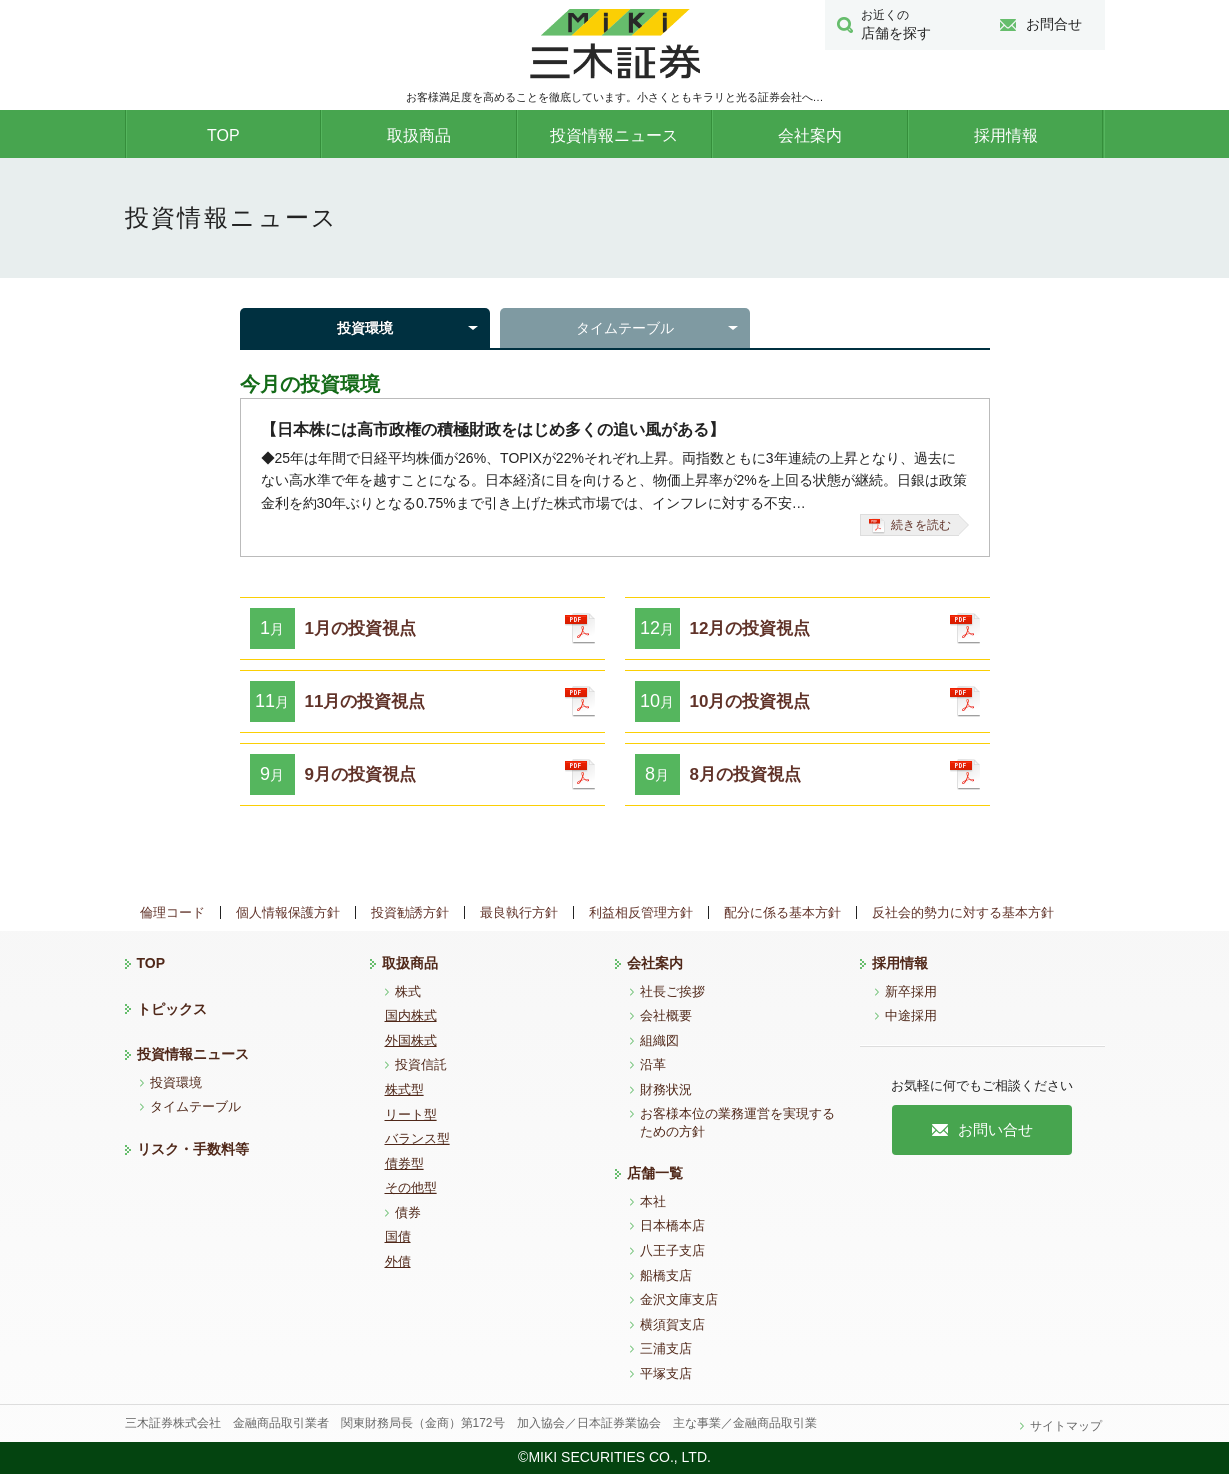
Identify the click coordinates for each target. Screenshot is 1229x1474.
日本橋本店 (672, 1225)
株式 (408, 991)
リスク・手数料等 (193, 1149)
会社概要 (666, 1015)
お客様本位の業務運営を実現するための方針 (737, 1122)
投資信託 (421, 1064)
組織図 (659, 1040)
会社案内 (810, 135)
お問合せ (1041, 24)
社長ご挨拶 (672, 991)
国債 (398, 1236)
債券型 (404, 1163)
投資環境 (365, 328)
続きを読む (910, 526)
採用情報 (1006, 135)
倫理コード (172, 912)
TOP (223, 135)
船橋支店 (666, 1275)
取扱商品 (419, 135)
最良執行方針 (519, 912)
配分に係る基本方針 (782, 912)
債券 (408, 1212)
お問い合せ (982, 1129)
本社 (653, 1201)
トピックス (172, 1009)
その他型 (411, 1187)
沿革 (653, 1064)
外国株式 (411, 1040)
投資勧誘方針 (410, 912)
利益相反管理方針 (641, 912)
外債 (398, 1261)
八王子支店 (672, 1250)
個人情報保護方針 (288, 912)
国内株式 (411, 1015)
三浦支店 (666, 1348)
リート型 (411, 1114)
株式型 (404, 1089)
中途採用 (911, 1015)
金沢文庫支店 (679, 1299)
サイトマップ (1066, 1426)
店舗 (906, 24)
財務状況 (666, 1089)
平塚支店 (666, 1373)
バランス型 (417, 1138)
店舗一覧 (655, 1173)
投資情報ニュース (614, 135)
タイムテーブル (625, 328)
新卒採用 (911, 991)
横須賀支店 (672, 1324)
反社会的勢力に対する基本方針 (963, 912)
